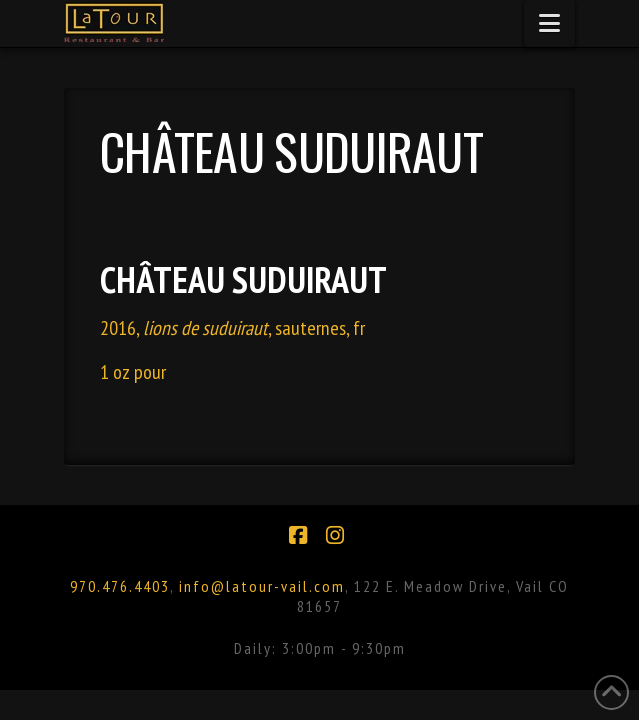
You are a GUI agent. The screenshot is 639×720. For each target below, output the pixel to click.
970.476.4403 (120, 586)
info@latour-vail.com (262, 586)
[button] (549, 23)
